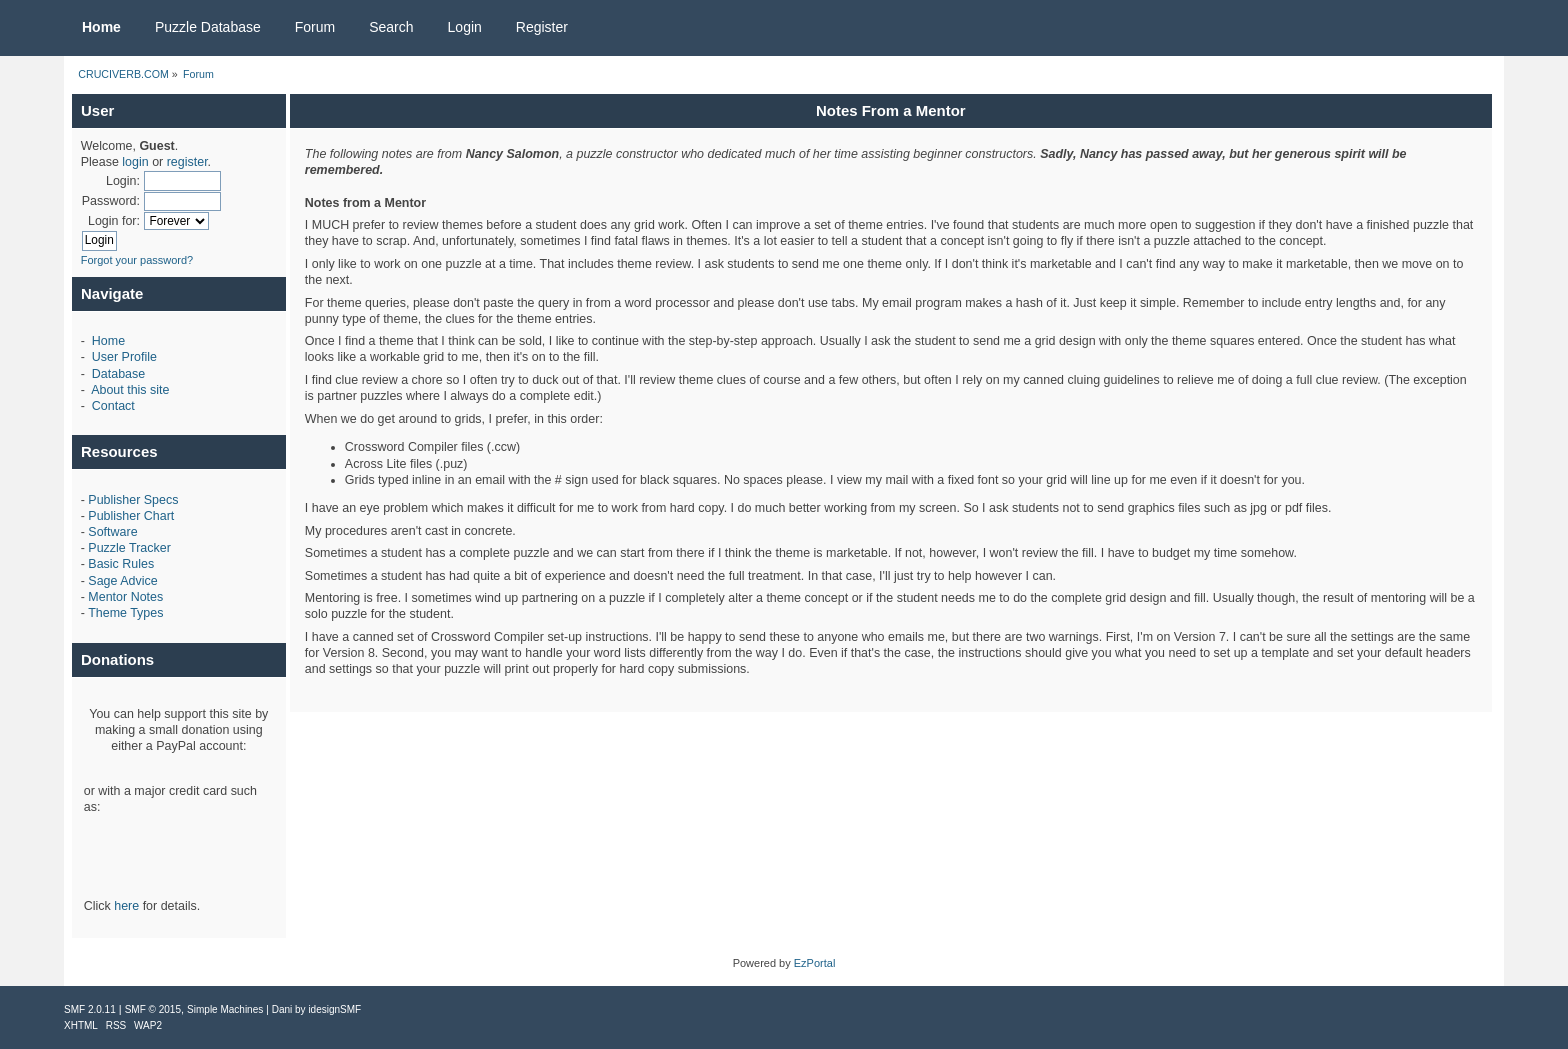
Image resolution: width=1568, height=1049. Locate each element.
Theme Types (125, 613)
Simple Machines (225, 1009)
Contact (113, 406)
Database (118, 374)
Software (112, 532)
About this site (130, 390)
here (126, 906)
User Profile (124, 357)
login (135, 162)
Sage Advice (122, 581)
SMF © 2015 (153, 1009)
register (187, 162)
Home (108, 341)
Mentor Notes (125, 597)
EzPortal (815, 963)
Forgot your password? (137, 260)
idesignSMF (334, 1009)
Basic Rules (121, 564)
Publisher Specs (133, 500)
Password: (111, 201)
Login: (123, 181)
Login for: (114, 221)
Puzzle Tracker (129, 548)
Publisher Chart (131, 516)
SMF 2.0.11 (90, 1009)
